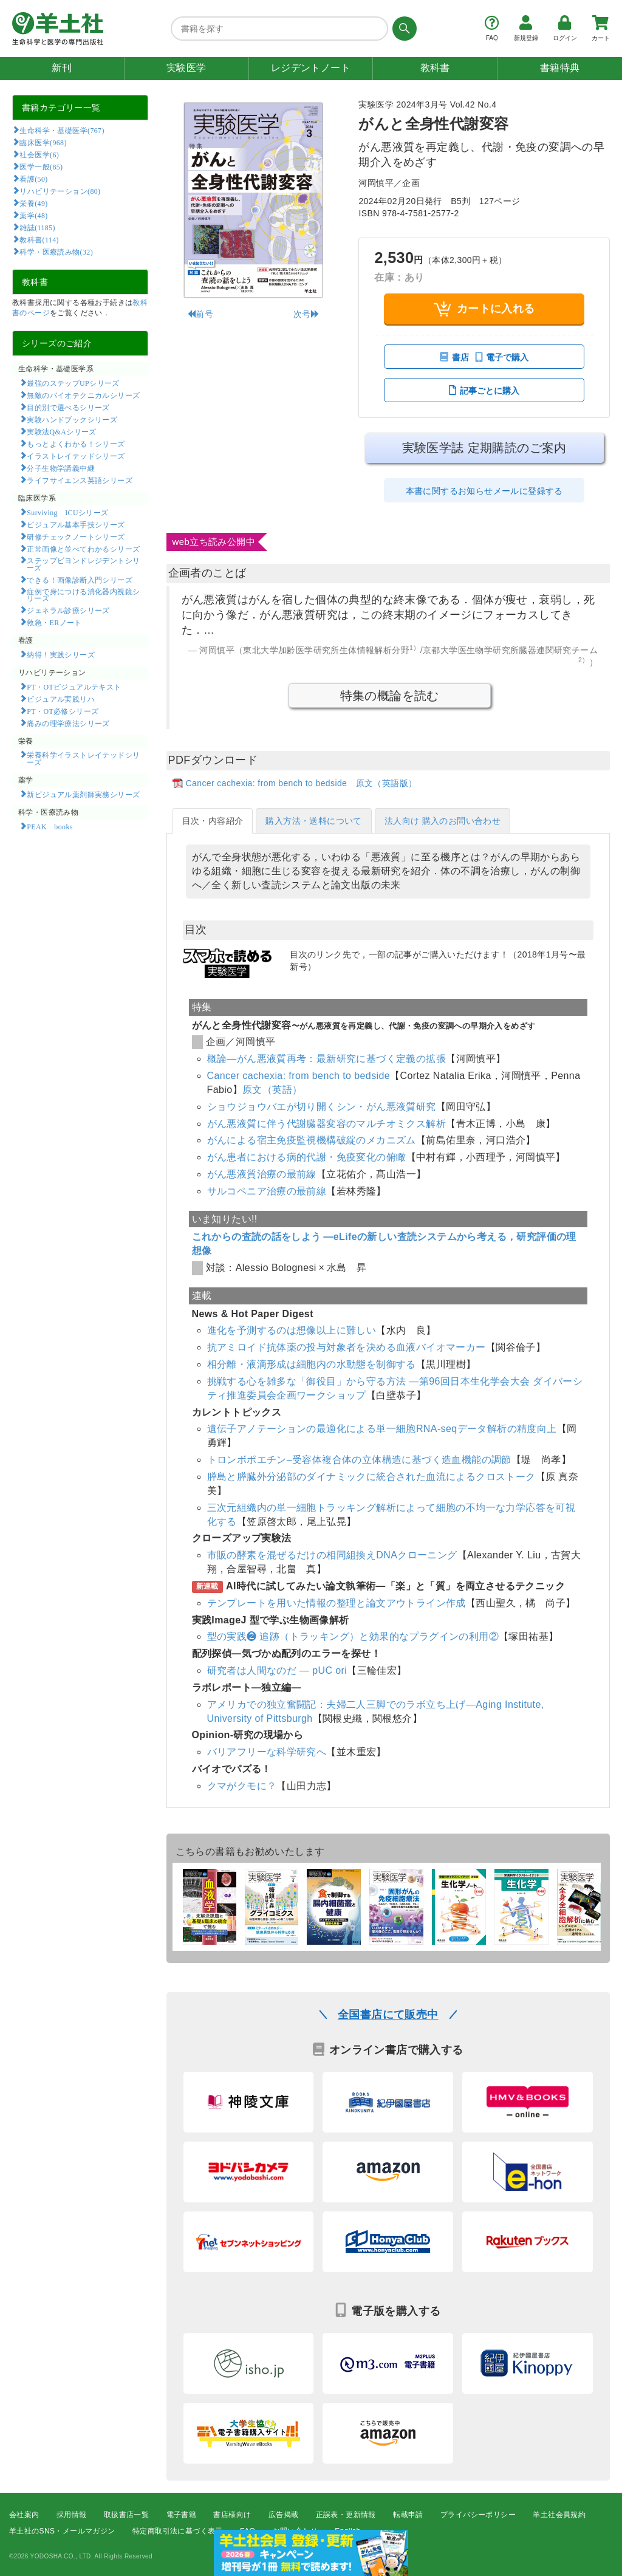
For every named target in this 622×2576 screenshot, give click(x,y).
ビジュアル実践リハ (61, 698)
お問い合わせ (295, 2531)
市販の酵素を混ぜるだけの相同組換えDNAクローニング (332, 1555)
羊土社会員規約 (559, 2514)
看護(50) (33, 178)
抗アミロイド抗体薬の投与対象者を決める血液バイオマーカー (346, 1347)
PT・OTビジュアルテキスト (74, 686)
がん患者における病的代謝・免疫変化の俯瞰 (306, 1157)
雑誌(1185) (37, 227)
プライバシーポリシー (478, 2514)
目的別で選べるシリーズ (68, 407)
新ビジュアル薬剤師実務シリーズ (83, 794)
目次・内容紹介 (213, 821)
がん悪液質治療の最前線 (261, 1174)
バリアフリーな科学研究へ (267, 1752)
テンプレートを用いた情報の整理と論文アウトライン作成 (336, 1603)
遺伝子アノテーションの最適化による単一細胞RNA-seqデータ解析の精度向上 (382, 1428)
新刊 (62, 68)
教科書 (435, 68)
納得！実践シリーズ (61, 654)
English (347, 2531)
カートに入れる (484, 309)
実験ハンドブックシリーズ (72, 419)
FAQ (247, 2531)
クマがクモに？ (242, 1786)
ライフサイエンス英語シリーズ (79, 480)
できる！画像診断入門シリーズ (79, 579)
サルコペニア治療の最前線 (267, 1191)
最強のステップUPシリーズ (73, 382)
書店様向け (232, 2514)
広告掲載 (283, 2514)
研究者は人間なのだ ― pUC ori (277, 1670)
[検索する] (402, 28)
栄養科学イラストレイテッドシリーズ (83, 758)
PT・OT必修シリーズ (62, 710)
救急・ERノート (54, 622)
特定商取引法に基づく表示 (177, 2531)
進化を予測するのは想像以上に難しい (292, 1330)
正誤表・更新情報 (346, 2514)
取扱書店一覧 (126, 2514)
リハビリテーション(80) (59, 190)
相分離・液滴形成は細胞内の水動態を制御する (311, 1364)
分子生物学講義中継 (61, 467)
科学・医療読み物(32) (56, 251)
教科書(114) (39, 239)
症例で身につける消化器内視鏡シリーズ (83, 594)
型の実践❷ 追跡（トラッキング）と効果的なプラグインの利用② (353, 1636)
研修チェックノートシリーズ (76, 536)
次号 (306, 314)
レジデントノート (310, 68)
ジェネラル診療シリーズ (68, 610)
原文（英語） (272, 1089)
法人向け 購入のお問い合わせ (442, 821)
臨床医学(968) (42, 142)
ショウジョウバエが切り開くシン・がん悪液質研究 (321, 1106)
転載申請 (408, 2514)
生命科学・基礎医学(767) (61, 130)
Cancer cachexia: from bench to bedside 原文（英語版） (301, 783)
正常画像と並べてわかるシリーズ (83, 548)
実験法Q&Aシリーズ (61, 431)
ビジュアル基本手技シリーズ (76, 524)
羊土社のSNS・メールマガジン (62, 2531)
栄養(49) (33, 203)
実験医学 (186, 68)
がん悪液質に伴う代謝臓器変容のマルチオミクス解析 (326, 1123)
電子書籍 (181, 2514)
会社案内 (24, 2514)
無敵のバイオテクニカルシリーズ (83, 395)
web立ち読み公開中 (214, 541)
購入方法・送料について (313, 821)
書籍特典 (560, 68)
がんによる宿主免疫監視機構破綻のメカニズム (311, 1140)
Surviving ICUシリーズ (67, 512)
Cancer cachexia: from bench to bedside (299, 1075)
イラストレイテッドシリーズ (76, 455)
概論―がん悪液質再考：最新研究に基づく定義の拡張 (326, 1058)
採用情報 (71, 2514)
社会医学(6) (39, 154)
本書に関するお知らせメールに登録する (484, 491)
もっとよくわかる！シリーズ (76, 443)
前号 (200, 314)
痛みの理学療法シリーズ (68, 723)
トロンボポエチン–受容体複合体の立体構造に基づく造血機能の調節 (359, 1459)
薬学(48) (33, 215)
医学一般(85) (41, 166)
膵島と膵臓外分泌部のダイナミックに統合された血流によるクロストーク (371, 1476)
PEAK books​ (49, 826)
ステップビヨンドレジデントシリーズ (83, 564)
